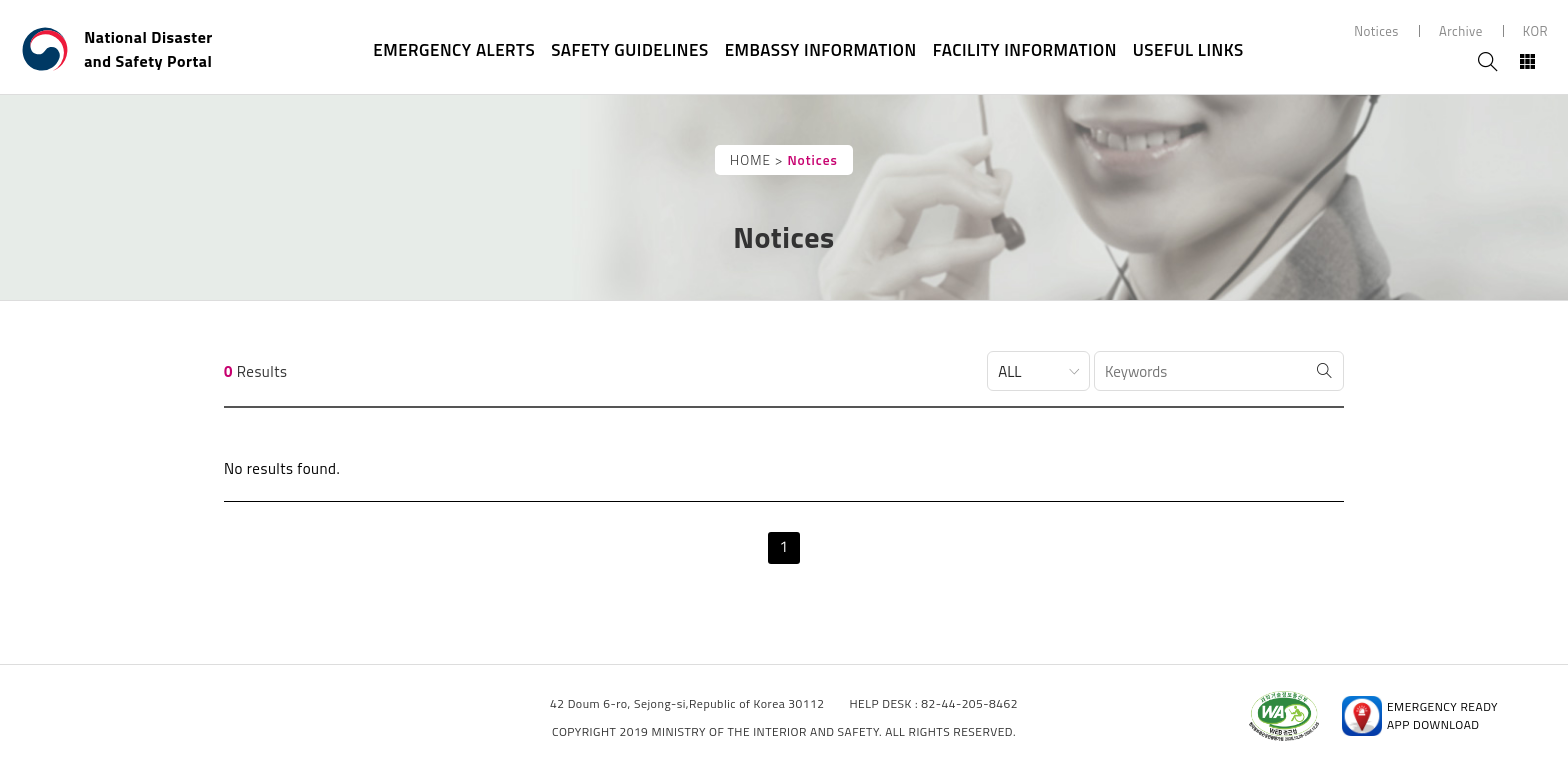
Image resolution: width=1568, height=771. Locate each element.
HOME (750, 160)
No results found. (282, 468)
